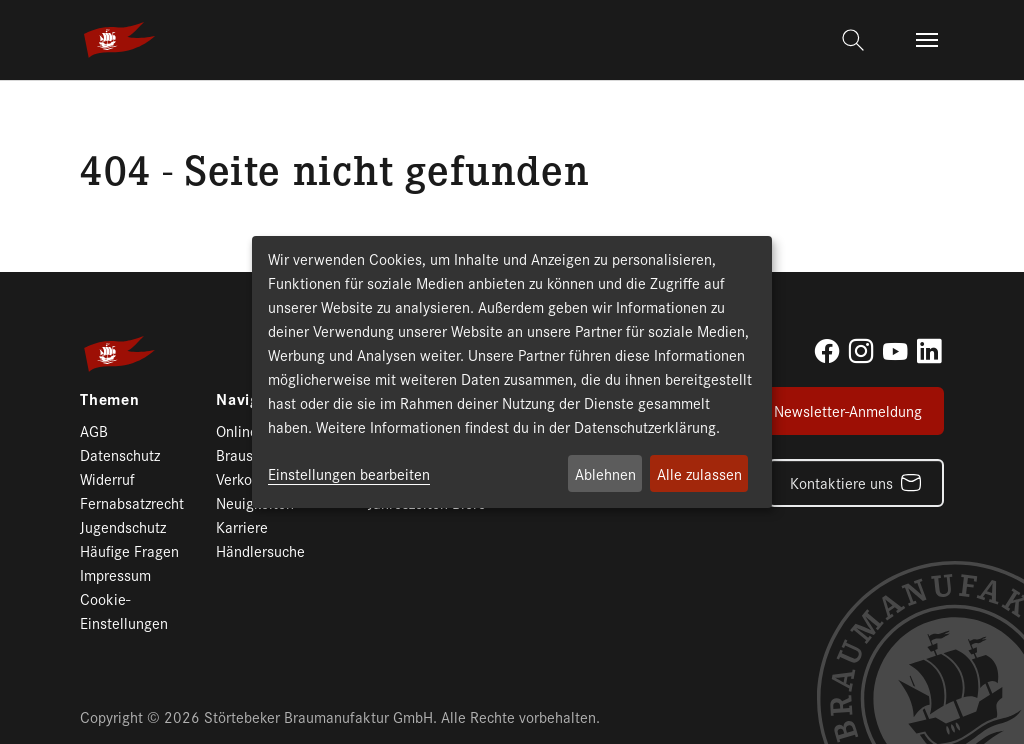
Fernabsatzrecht (132, 502)
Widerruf (107, 478)
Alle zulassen (699, 473)
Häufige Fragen (129, 550)
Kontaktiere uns (841, 482)
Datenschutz (120, 454)
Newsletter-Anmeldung (848, 410)
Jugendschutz (123, 526)
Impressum (115, 574)
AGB (94, 430)
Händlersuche (260, 550)
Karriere (242, 526)
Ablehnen (605, 473)
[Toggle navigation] (927, 40)
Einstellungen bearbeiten (349, 473)
